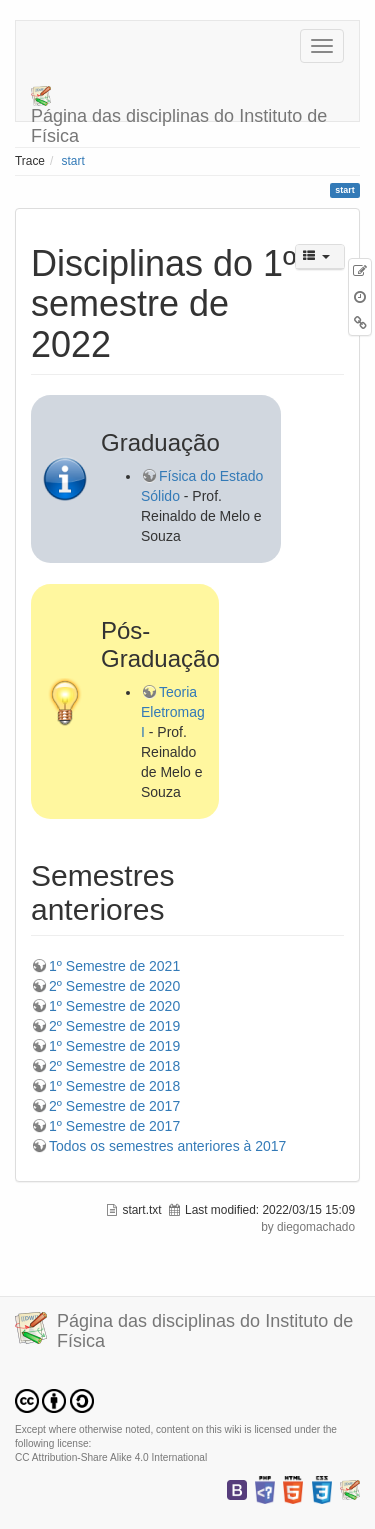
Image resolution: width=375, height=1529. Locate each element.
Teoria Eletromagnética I (191, 712)
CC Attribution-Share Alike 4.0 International (111, 1457)
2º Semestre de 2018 (114, 1066)
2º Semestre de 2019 (114, 1026)
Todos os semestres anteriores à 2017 (167, 1146)
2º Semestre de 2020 (114, 986)
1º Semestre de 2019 (114, 1046)
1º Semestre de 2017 (114, 1126)
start (73, 161)
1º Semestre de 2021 (114, 966)
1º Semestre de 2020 (114, 1006)
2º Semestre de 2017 (114, 1106)
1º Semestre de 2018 (114, 1086)
